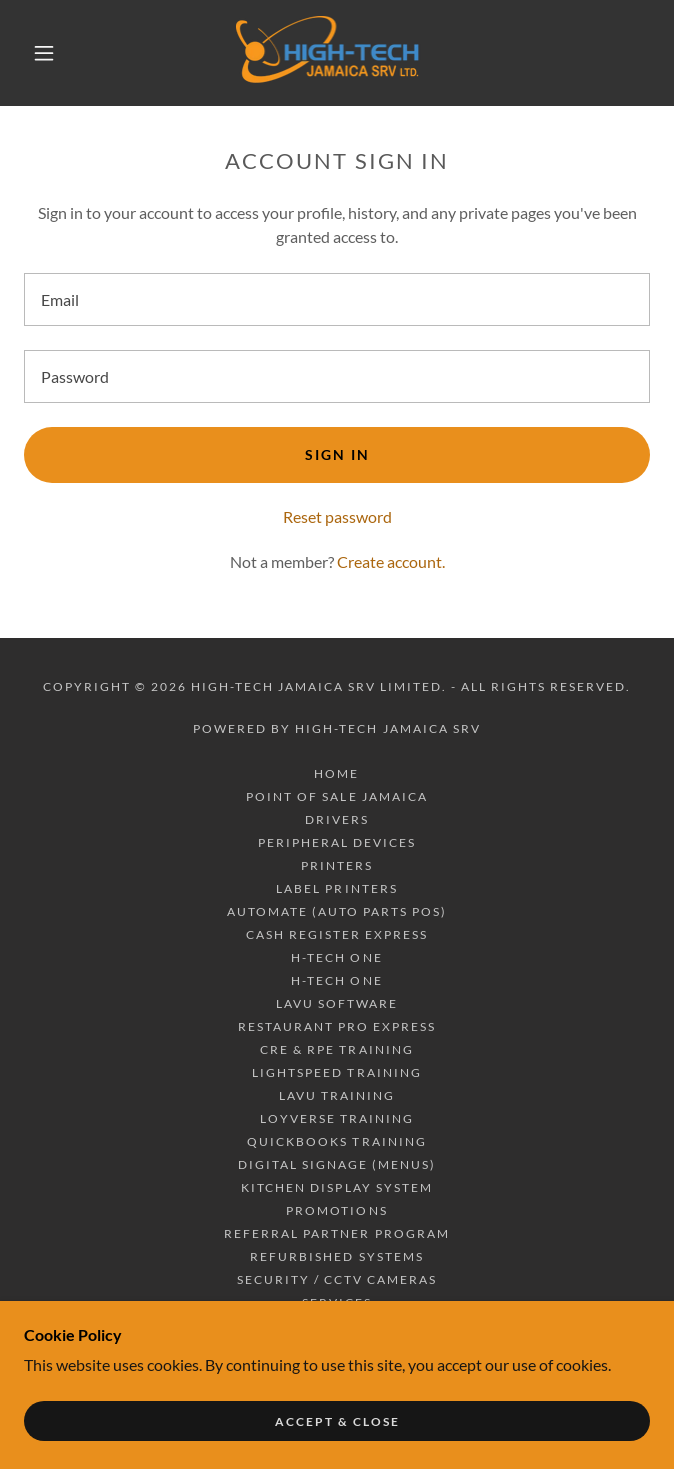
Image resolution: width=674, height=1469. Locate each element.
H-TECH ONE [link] (336, 957)
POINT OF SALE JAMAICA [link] (336, 796)
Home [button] (336, 773)
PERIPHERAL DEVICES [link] (337, 842)
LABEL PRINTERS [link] (336, 888)
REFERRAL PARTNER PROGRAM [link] (336, 1233)
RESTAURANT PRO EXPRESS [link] (337, 1026)
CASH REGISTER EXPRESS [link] (337, 934)
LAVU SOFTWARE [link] (337, 1003)
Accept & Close (337, 1421)
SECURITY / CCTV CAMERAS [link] (337, 1279)
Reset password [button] (337, 516)
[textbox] (337, 299)
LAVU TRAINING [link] (337, 1095)
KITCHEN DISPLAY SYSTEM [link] (336, 1187)
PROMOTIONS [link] (336, 1210)
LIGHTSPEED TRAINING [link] (336, 1072)
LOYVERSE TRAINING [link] (337, 1118)
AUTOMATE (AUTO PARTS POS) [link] (337, 911)
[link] (336, 53)
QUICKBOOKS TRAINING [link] (336, 1141)
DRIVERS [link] (337, 819)
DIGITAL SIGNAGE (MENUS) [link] (337, 1164)
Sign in (337, 454)
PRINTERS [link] (337, 865)
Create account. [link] (391, 561)
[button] (55, 53)
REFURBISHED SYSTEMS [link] (336, 1256)
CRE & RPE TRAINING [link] (336, 1049)
